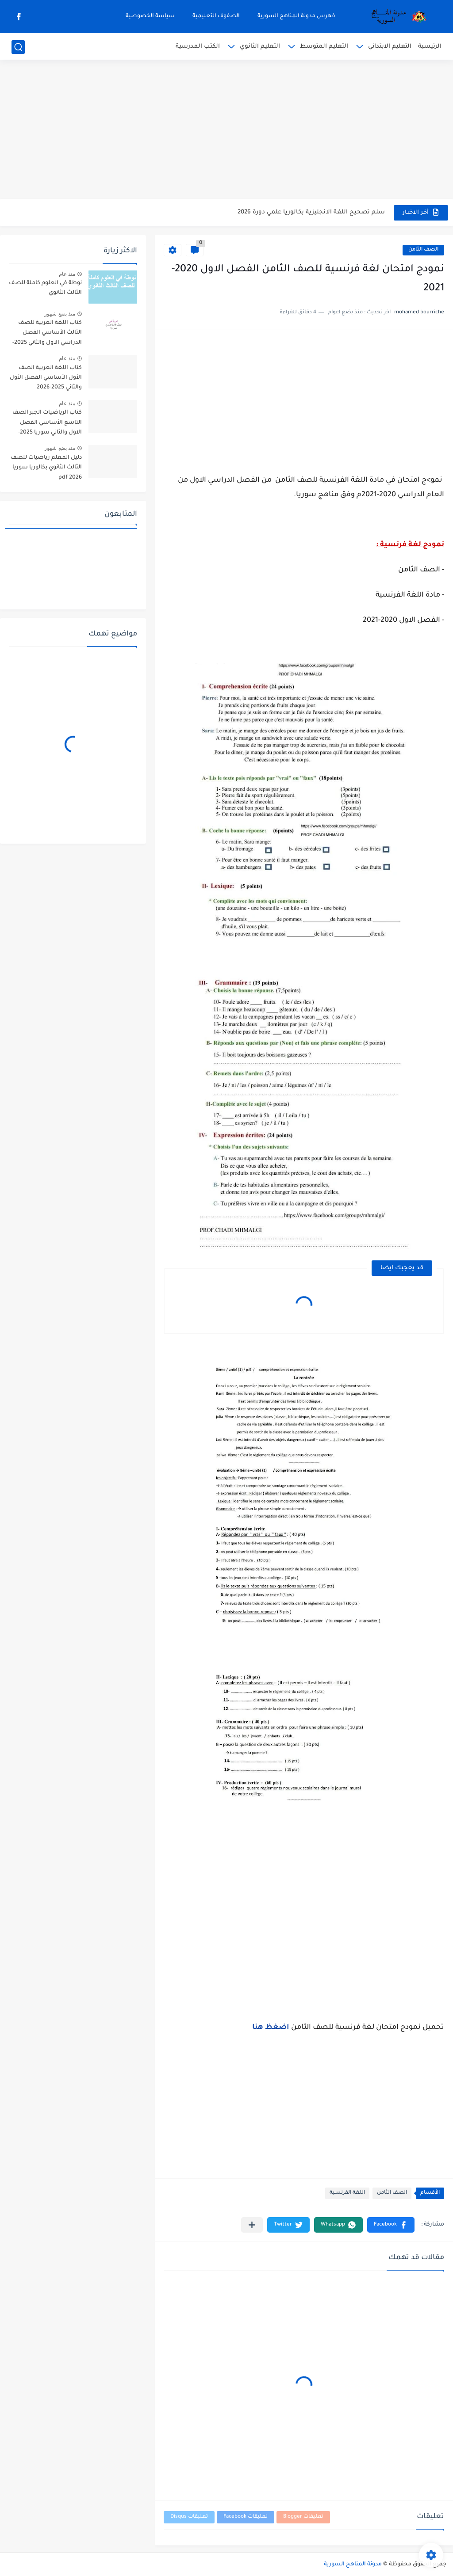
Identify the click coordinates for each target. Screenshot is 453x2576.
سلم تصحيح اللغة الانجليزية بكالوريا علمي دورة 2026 (311, 212)
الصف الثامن (423, 250)
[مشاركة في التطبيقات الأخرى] (252, 2225)
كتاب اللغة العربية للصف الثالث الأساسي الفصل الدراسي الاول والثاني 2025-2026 (47, 334)
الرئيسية (429, 46)
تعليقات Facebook (245, 2517)
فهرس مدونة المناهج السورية (296, 16)
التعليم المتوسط (324, 46)
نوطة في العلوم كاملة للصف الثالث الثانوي (45, 288)
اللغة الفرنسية (347, 2193)
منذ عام (67, 274)
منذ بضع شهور (59, 314)
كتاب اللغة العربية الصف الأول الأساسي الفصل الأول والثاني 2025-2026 (46, 378)
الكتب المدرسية (198, 46)
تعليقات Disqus (189, 2517)
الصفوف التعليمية (216, 16)
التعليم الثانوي (260, 46)
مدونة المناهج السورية (353, 2564)
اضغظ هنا (271, 2028)
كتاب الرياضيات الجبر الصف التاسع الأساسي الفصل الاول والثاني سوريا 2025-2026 (47, 424)
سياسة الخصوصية (150, 16)
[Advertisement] (226, 130)
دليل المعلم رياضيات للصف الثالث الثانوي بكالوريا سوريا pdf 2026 (46, 468)
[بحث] (18, 47)
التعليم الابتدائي (389, 46)
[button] (391, 2225)
